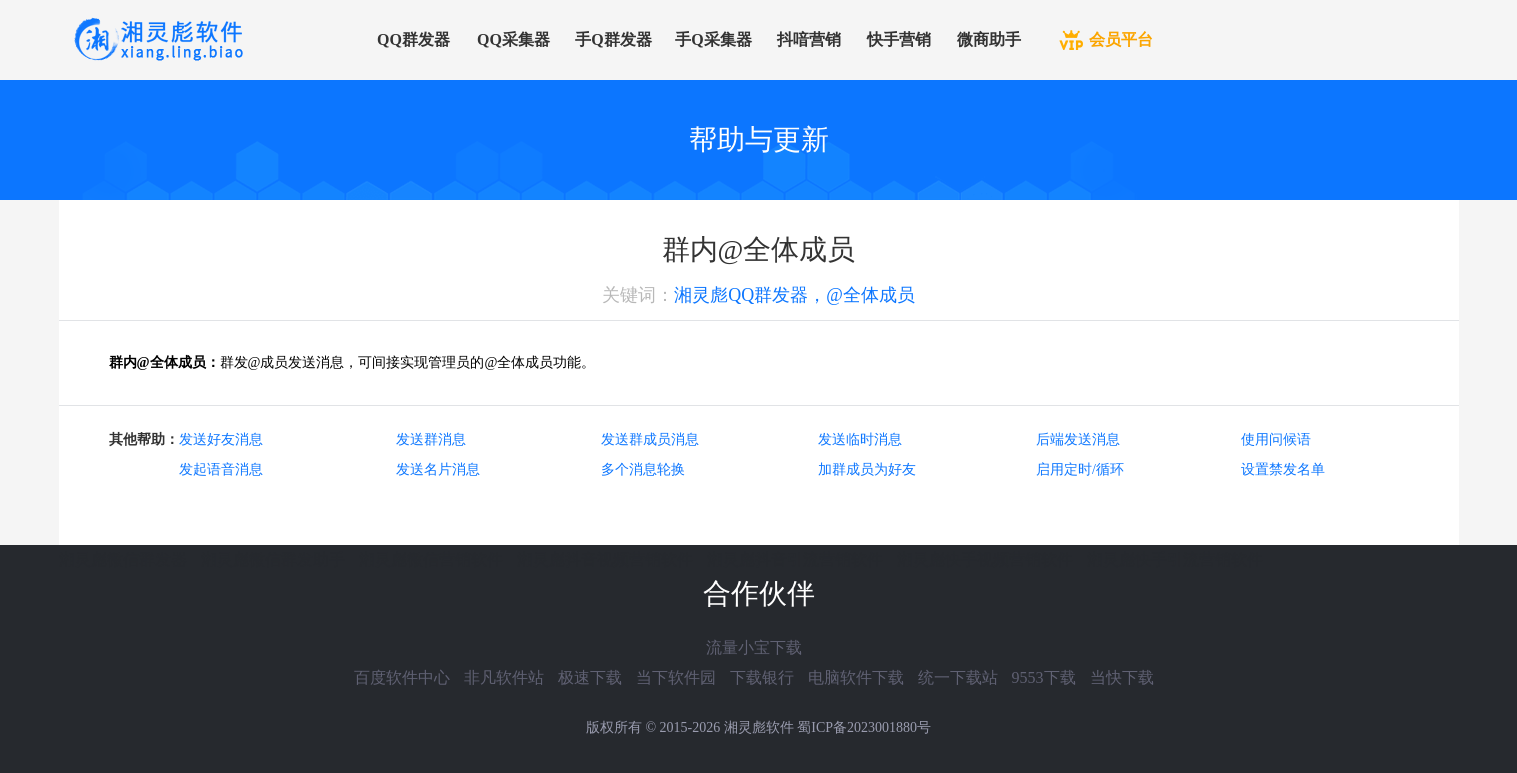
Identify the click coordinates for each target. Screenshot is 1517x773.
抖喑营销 (809, 39)
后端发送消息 (1078, 439)
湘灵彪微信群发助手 (273, 559)
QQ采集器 (513, 39)
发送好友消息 (221, 439)
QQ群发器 (413, 39)
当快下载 (1122, 677)
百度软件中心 (402, 677)
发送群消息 (431, 439)
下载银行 (762, 677)
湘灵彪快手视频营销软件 (985, 559)
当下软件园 (676, 677)
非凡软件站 (504, 677)
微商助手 (989, 39)
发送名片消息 (438, 469)
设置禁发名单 (1283, 469)
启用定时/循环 (1080, 469)
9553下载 (1044, 677)
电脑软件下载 (856, 677)
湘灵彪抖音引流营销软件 (795, 559)
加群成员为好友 (867, 469)
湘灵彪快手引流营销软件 (1175, 559)
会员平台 (1121, 39)
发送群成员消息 (650, 439)
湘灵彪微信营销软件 (431, 559)
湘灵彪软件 (759, 727)
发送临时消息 (860, 439)
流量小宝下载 (754, 647)
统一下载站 (958, 677)
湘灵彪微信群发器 (123, 559)
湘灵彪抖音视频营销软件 (605, 559)
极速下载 (590, 677)
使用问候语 (1276, 439)
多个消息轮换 (643, 469)
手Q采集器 (713, 39)
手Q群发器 (613, 39)
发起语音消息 (221, 469)
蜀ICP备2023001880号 (864, 727)
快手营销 (899, 39)
